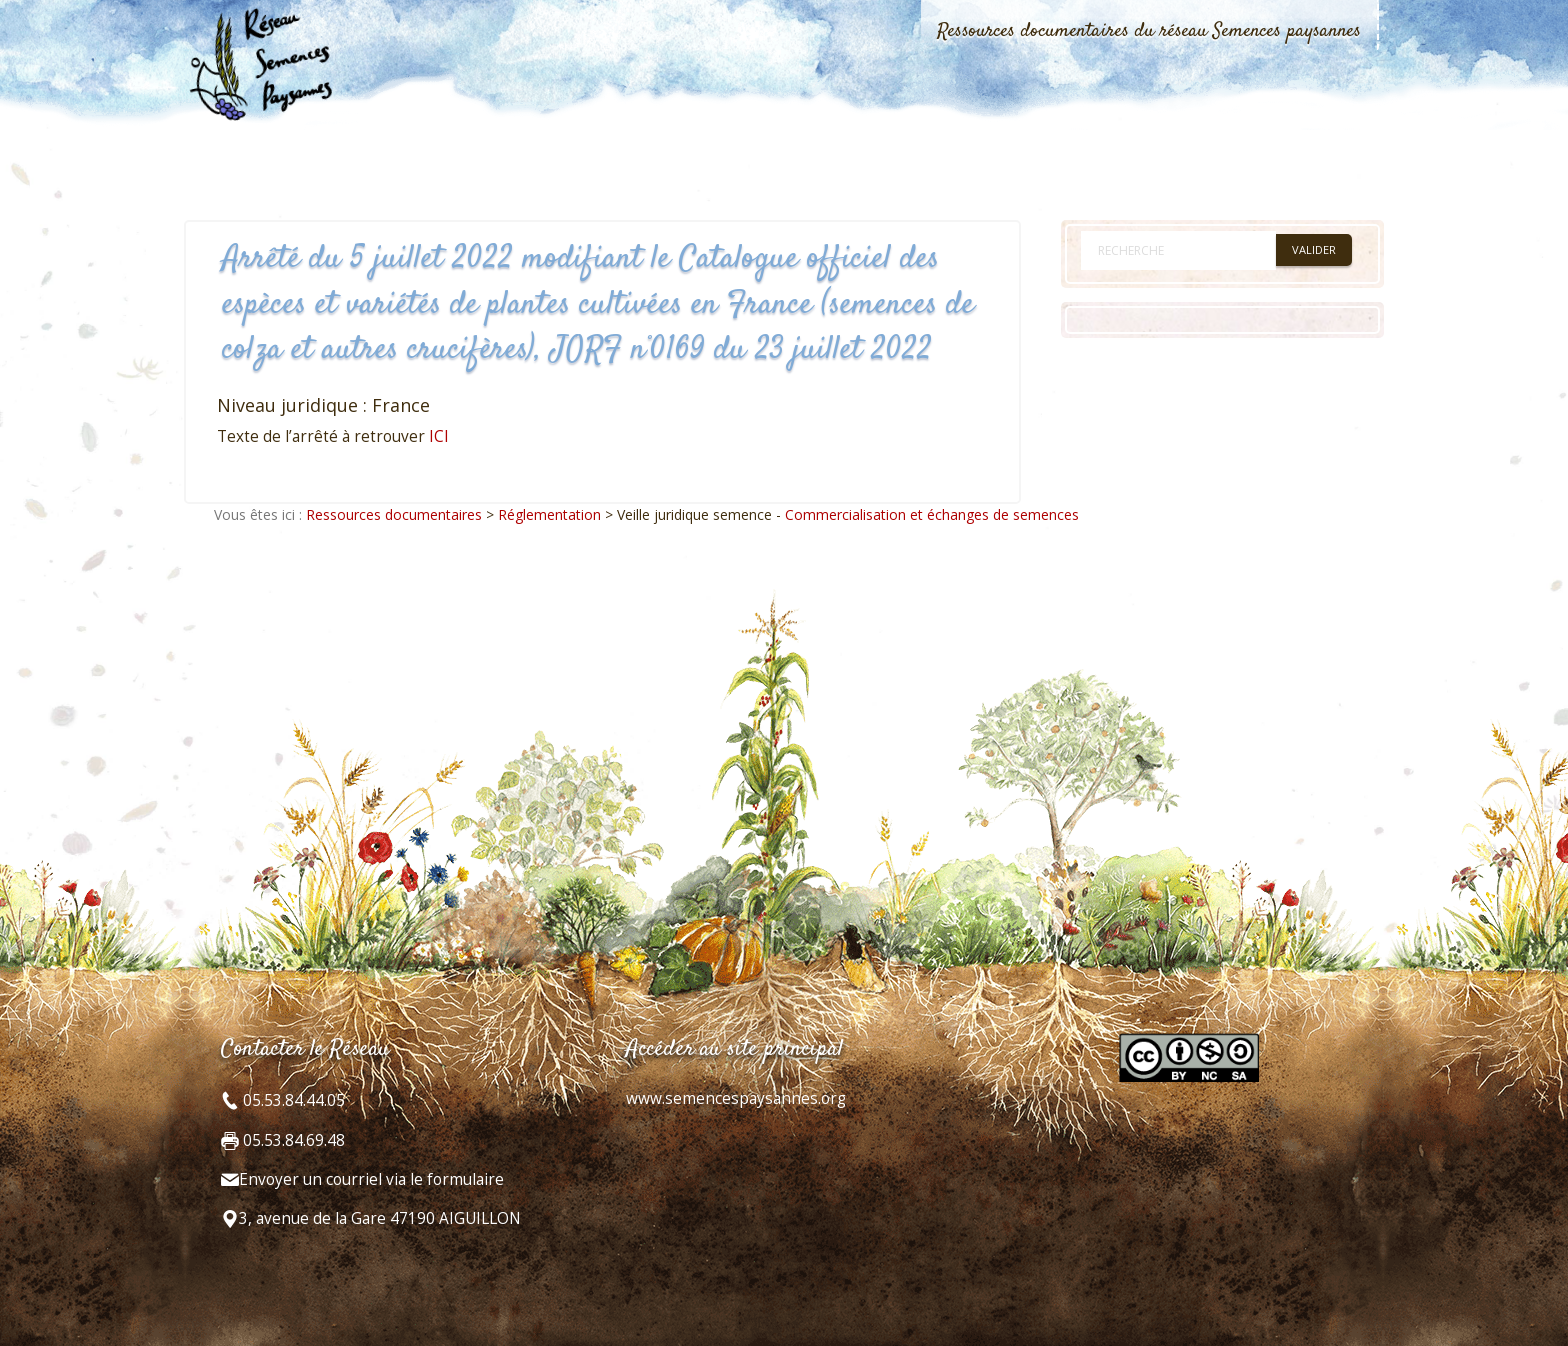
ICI (439, 436)
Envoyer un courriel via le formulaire (371, 1179)
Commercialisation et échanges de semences (932, 514)
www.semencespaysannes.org (736, 1098)
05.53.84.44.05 (292, 1100)
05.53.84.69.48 (292, 1140)
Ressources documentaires (394, 514)
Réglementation (549, 514)
